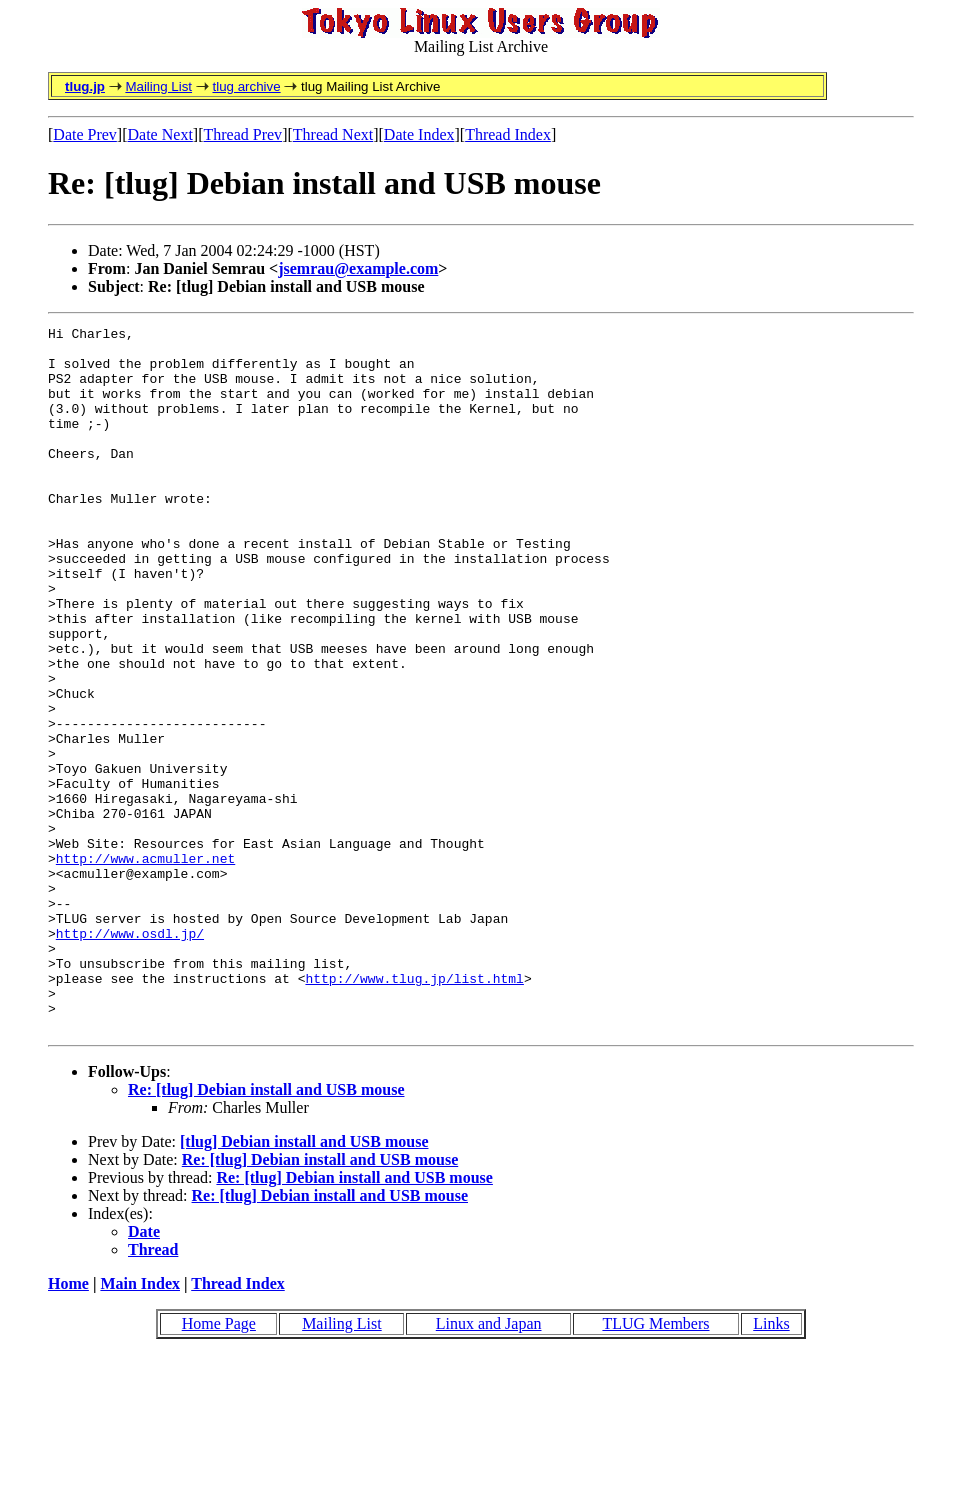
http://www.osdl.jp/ (130, 1056)
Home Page (219, 1464)
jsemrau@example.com (358, 268)
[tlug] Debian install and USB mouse (304, 1282)
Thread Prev (242, 134)
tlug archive (246, 86)
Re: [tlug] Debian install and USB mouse (266, 1230)
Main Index (140, 1424)
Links (771, 1464)
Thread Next (333, 134)
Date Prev (85, 134)
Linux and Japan (489, 1464)
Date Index (419, 134)
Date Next (160, 134)
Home (68, 1424)
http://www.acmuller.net (145, 966)
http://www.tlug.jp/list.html (414, 1110)
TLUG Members (655, 1464)
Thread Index (508, 134)
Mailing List (158, 86)
